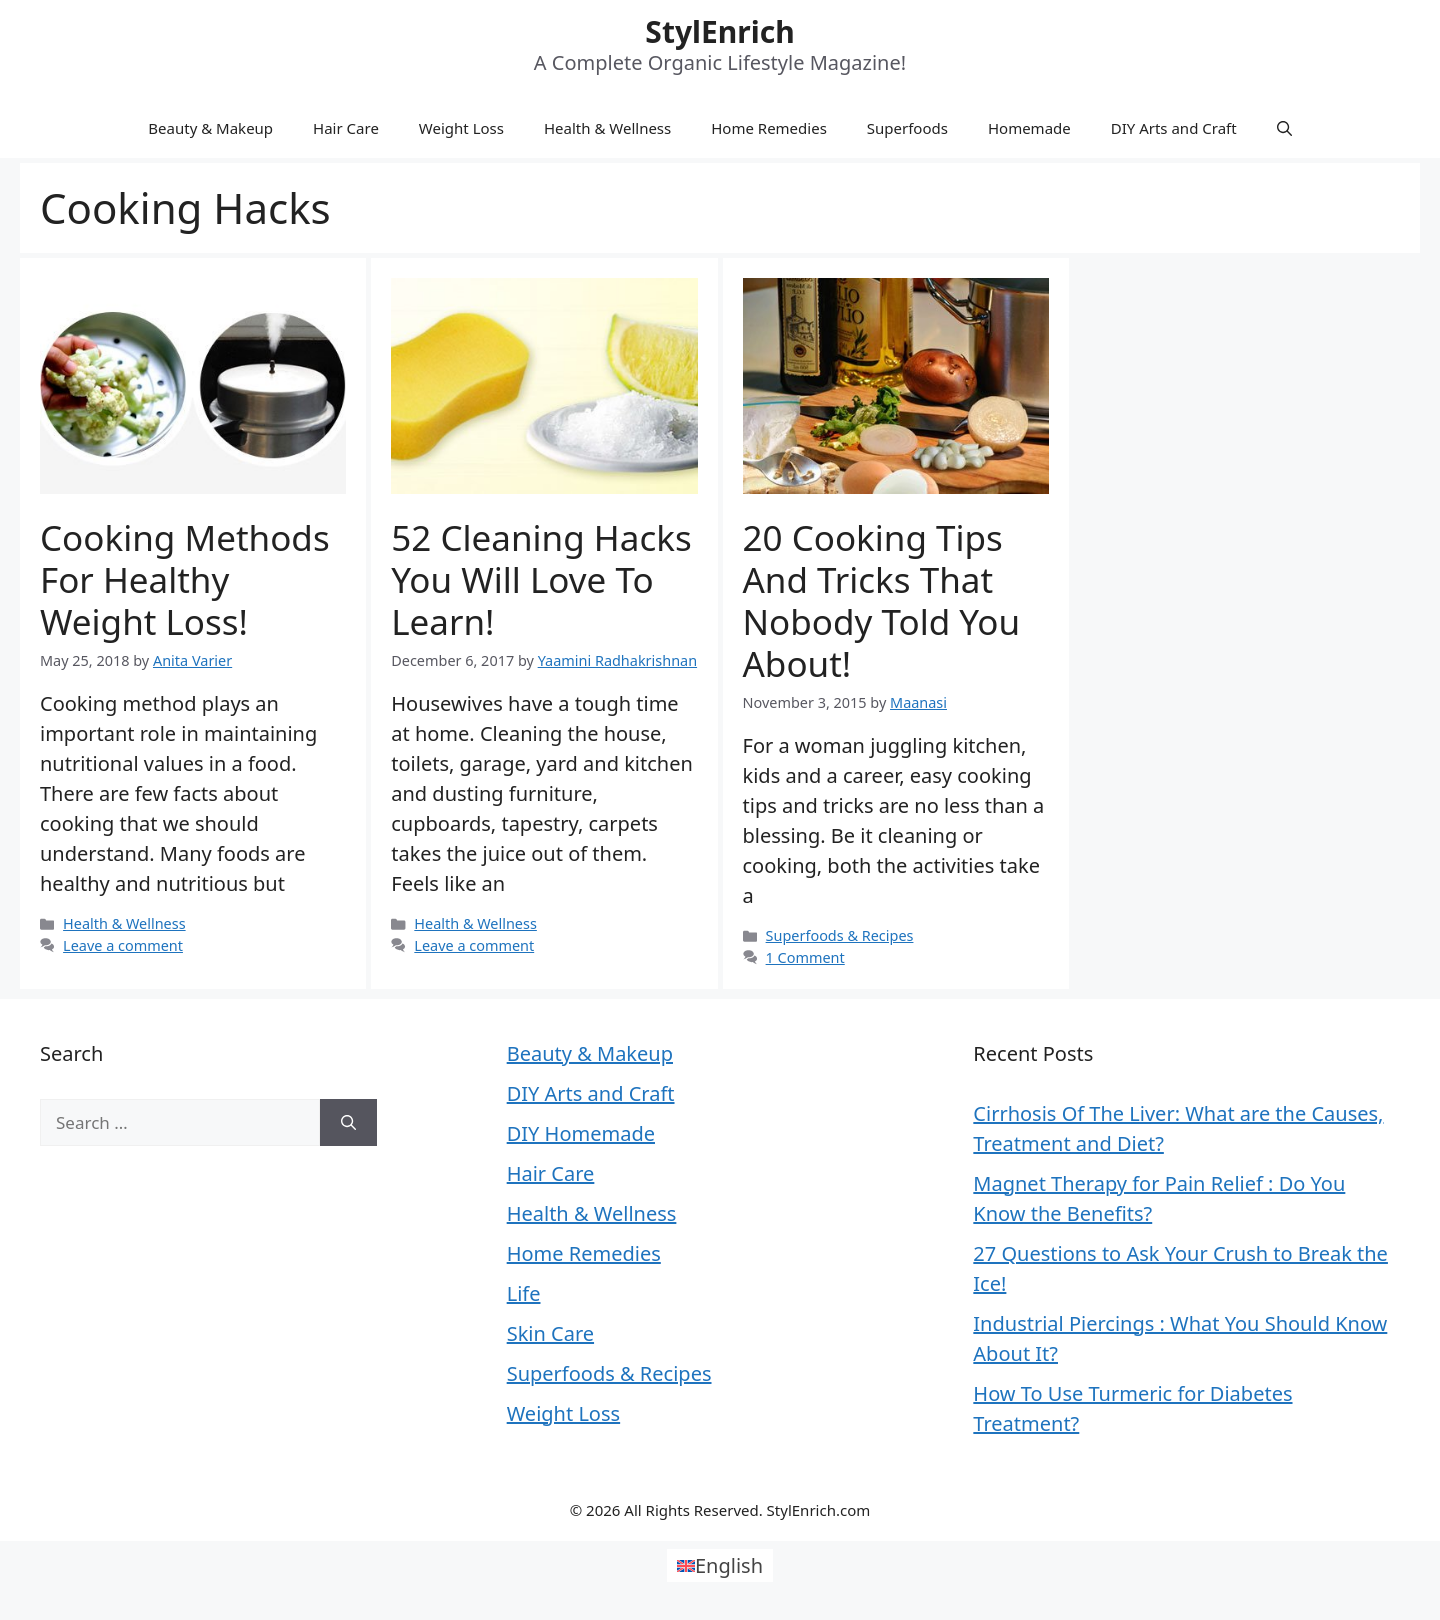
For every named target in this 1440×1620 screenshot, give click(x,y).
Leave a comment (123, 945)
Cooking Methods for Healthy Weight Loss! (185, 579)
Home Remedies (769, 128)
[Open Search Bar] (1284, 128)
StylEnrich (719, 31)
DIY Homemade (581, 1133)
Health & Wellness (607, 128)
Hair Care (346, 128)
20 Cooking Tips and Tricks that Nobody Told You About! (882, 600)
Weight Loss (461, 128)
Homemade (1029, 128)
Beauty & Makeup (210, 128)
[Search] (348, 1123)
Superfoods (907, 128)
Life (524, 1293)
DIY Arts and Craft (1174, 128)
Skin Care (550, 1333)
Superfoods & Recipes (840, 935)
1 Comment (805, 957)
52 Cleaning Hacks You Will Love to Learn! (541, 579)
